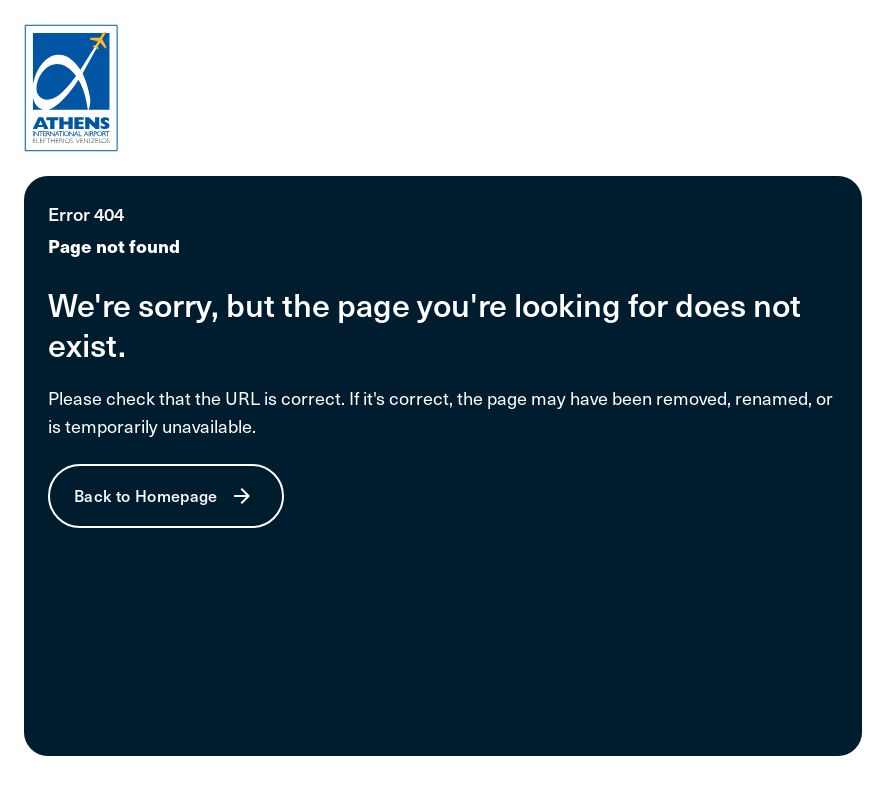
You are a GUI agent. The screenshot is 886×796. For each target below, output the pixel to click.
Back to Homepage (146, 495)
